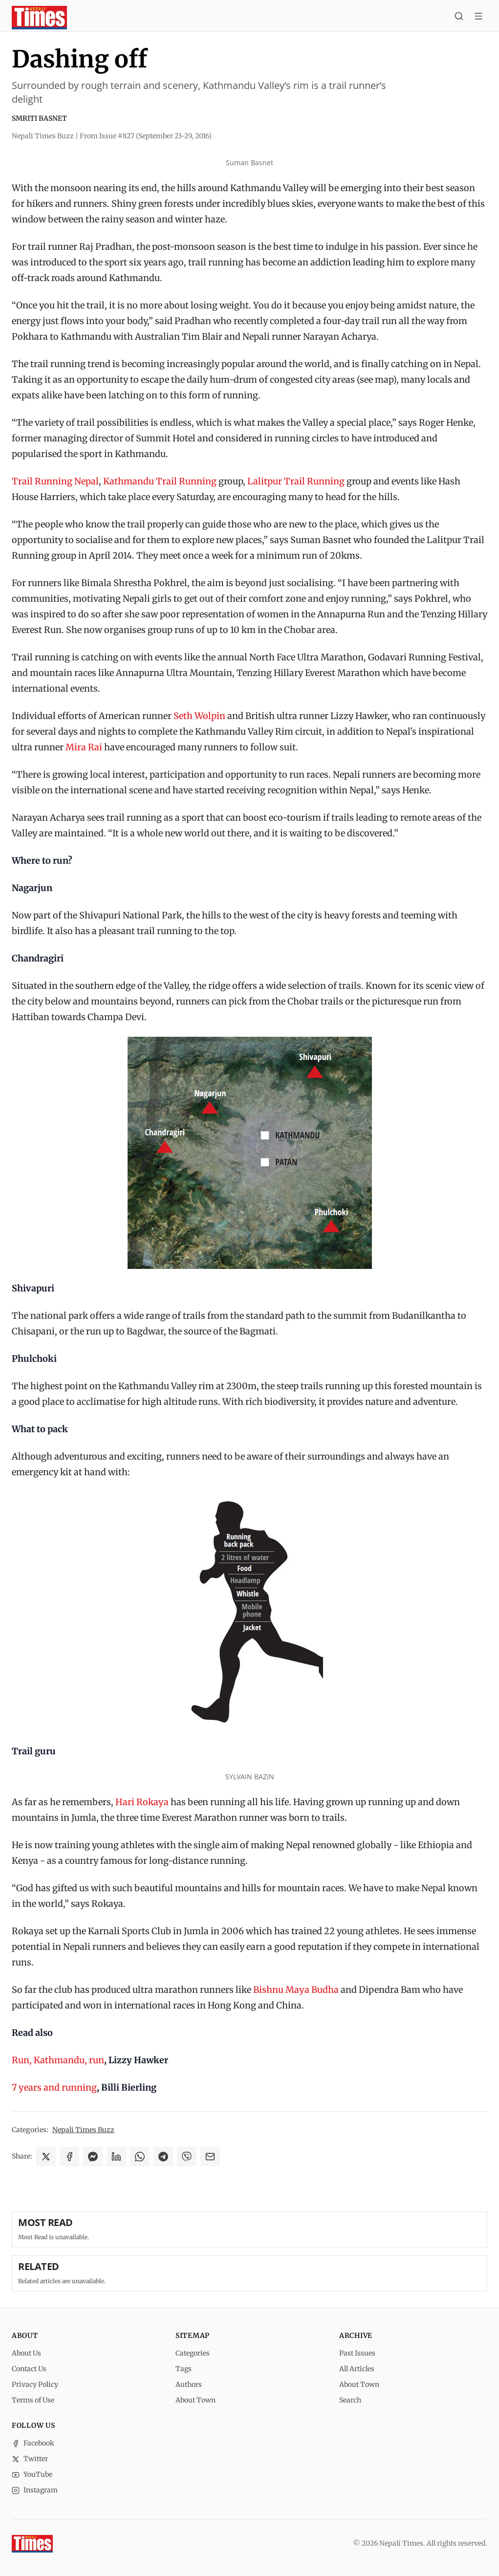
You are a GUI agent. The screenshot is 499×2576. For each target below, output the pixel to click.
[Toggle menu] (478, 17)
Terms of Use (33, 2400)
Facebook (33, 2443)
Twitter (30, 2458)
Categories (192, 2353)
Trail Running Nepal (55, 481)
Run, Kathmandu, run (58, 2060)
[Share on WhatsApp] (140, 2156)
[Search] (459, 17)
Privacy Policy (35, 2384)
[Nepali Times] (32, 2544)
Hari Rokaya (142, 1802)
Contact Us (29, 2368)
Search (350, 2400)
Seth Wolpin (199, 715)
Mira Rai (83, 747)
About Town (195, 2400)
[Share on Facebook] (69, 2156)
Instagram (35, 2490)
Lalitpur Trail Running (296, 481)
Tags (183, 2368)
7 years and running (54, 2087)
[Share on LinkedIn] (116, 2156)
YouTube (32, 2474)
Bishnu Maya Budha (296, 1989)
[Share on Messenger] (93, 2156)
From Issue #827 (146, 135)
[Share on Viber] (186, 2156)
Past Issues (357, 2353)
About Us (26, 2353)
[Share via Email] (210, 2156)
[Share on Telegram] (163, 2156)
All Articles (356, 2368)
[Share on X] (46, 2156)
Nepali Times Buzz (83, 2129)
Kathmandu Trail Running (160, 481)
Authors (188, 2384)
